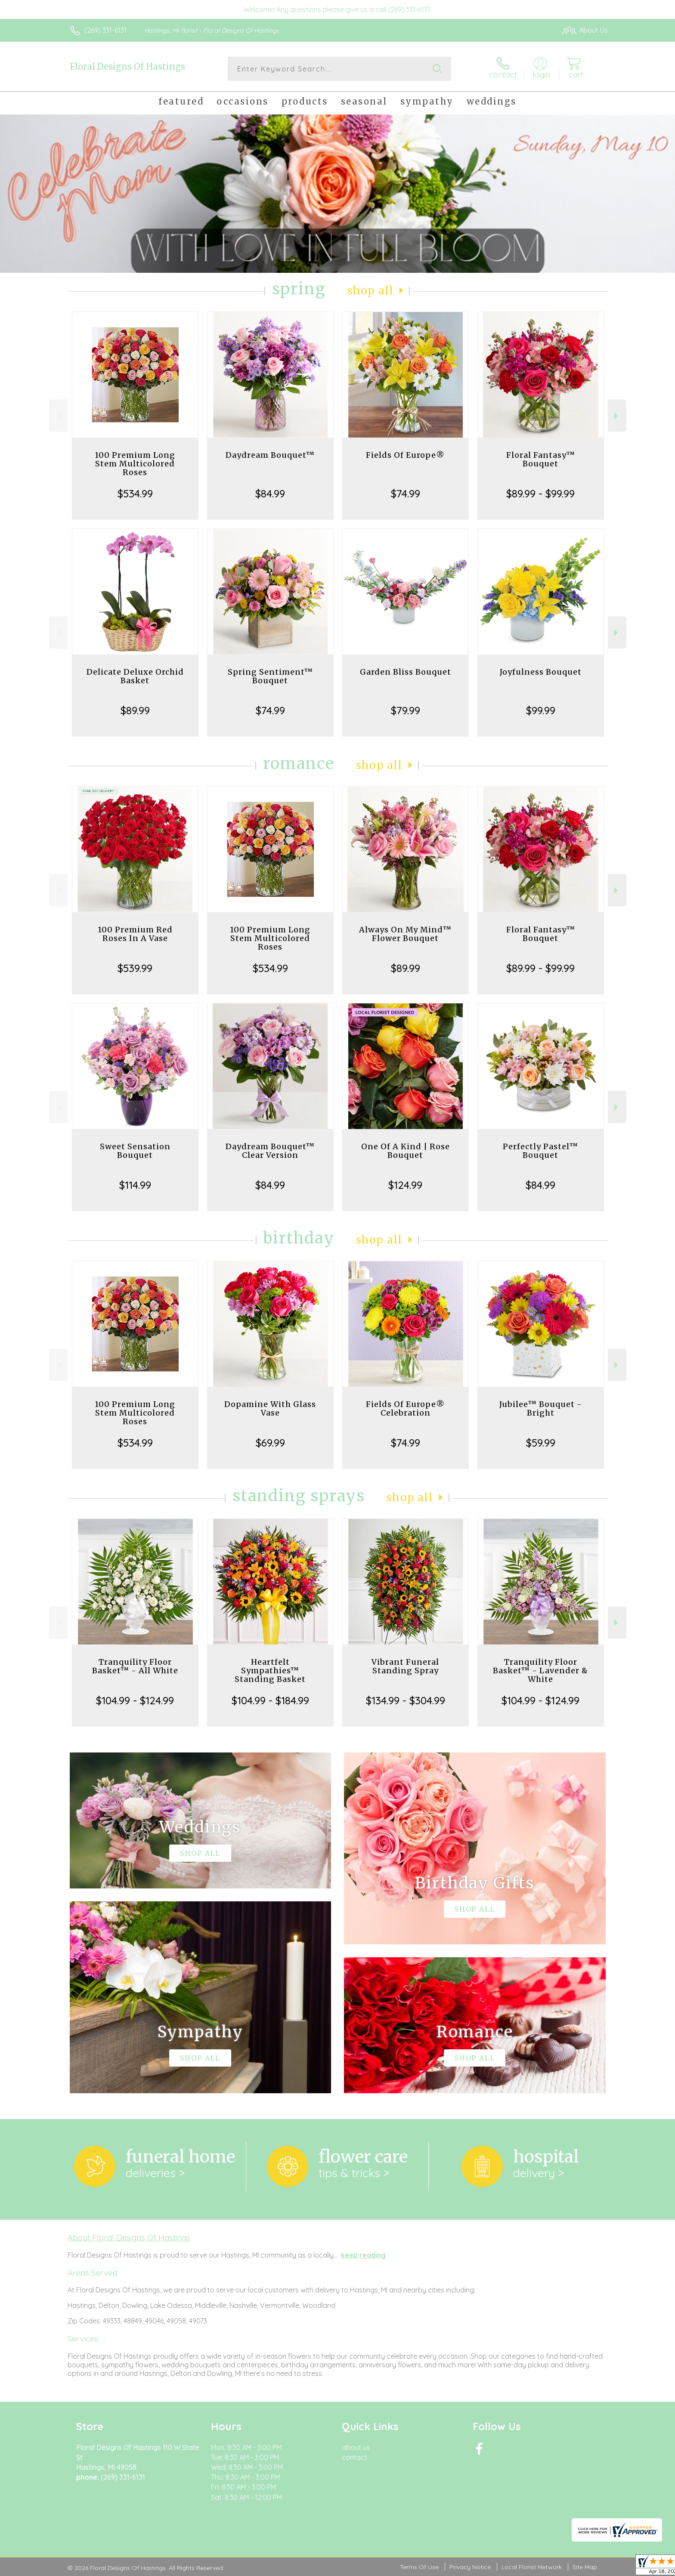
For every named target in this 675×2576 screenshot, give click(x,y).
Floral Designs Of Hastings (127, 66)
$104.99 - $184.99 (270, 1700)
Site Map (585, 2567)
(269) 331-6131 (105, 30)
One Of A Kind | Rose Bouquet (405, 1150)
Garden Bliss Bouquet (405, 672)
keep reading (363, 2255)
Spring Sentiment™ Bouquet (270, 676)
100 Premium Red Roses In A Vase (135, 934)
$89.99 (135, 710)
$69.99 (270, 1442)
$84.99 (270, 493)
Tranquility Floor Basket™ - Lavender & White (540, 1670)
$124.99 (405, 1184)
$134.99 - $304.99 (405, 1700)
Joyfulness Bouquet (541, 672)
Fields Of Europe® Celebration (405, 1408)
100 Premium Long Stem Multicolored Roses (135, 463)
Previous (58, 416)
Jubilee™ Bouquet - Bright (540, 1408)
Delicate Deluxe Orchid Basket (135, 676)
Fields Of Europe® (405, 455)
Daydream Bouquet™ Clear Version (270, 1150)
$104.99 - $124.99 (135, 1700)
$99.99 (540, 710)
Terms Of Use (419, 2567)
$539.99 (135, 968)
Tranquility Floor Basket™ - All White (135, 1666)
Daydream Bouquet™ (270, 455)
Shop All (370, 290)
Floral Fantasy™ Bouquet (540, 459)
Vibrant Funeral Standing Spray (405, 1666)
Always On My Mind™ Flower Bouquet (405, 934)
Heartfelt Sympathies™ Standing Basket (270, 1670)
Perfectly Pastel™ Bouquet (540, 1150)
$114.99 (135, 1184)
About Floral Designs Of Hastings (129, 2237)
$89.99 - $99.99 (540, 493)
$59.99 (540, 1442)
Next (617, 416)
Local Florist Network (532, 2567)
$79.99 (405, 710)
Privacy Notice (470, 2567)
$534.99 (135, 493)
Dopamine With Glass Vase (270, 1408)
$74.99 (405, 493)
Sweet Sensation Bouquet (135, 1150)
